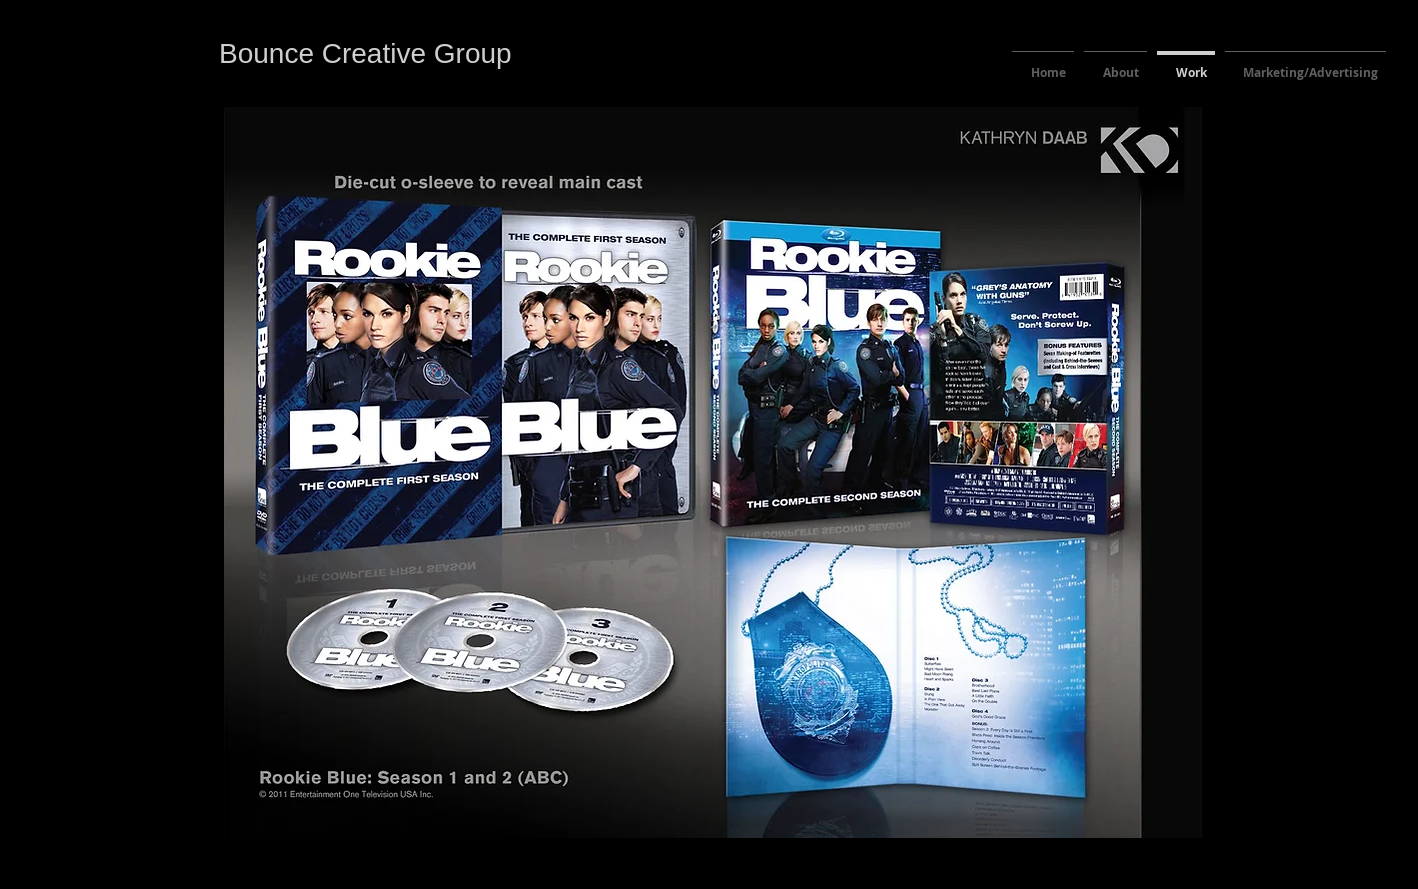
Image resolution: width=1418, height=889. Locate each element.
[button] (713, 472)
